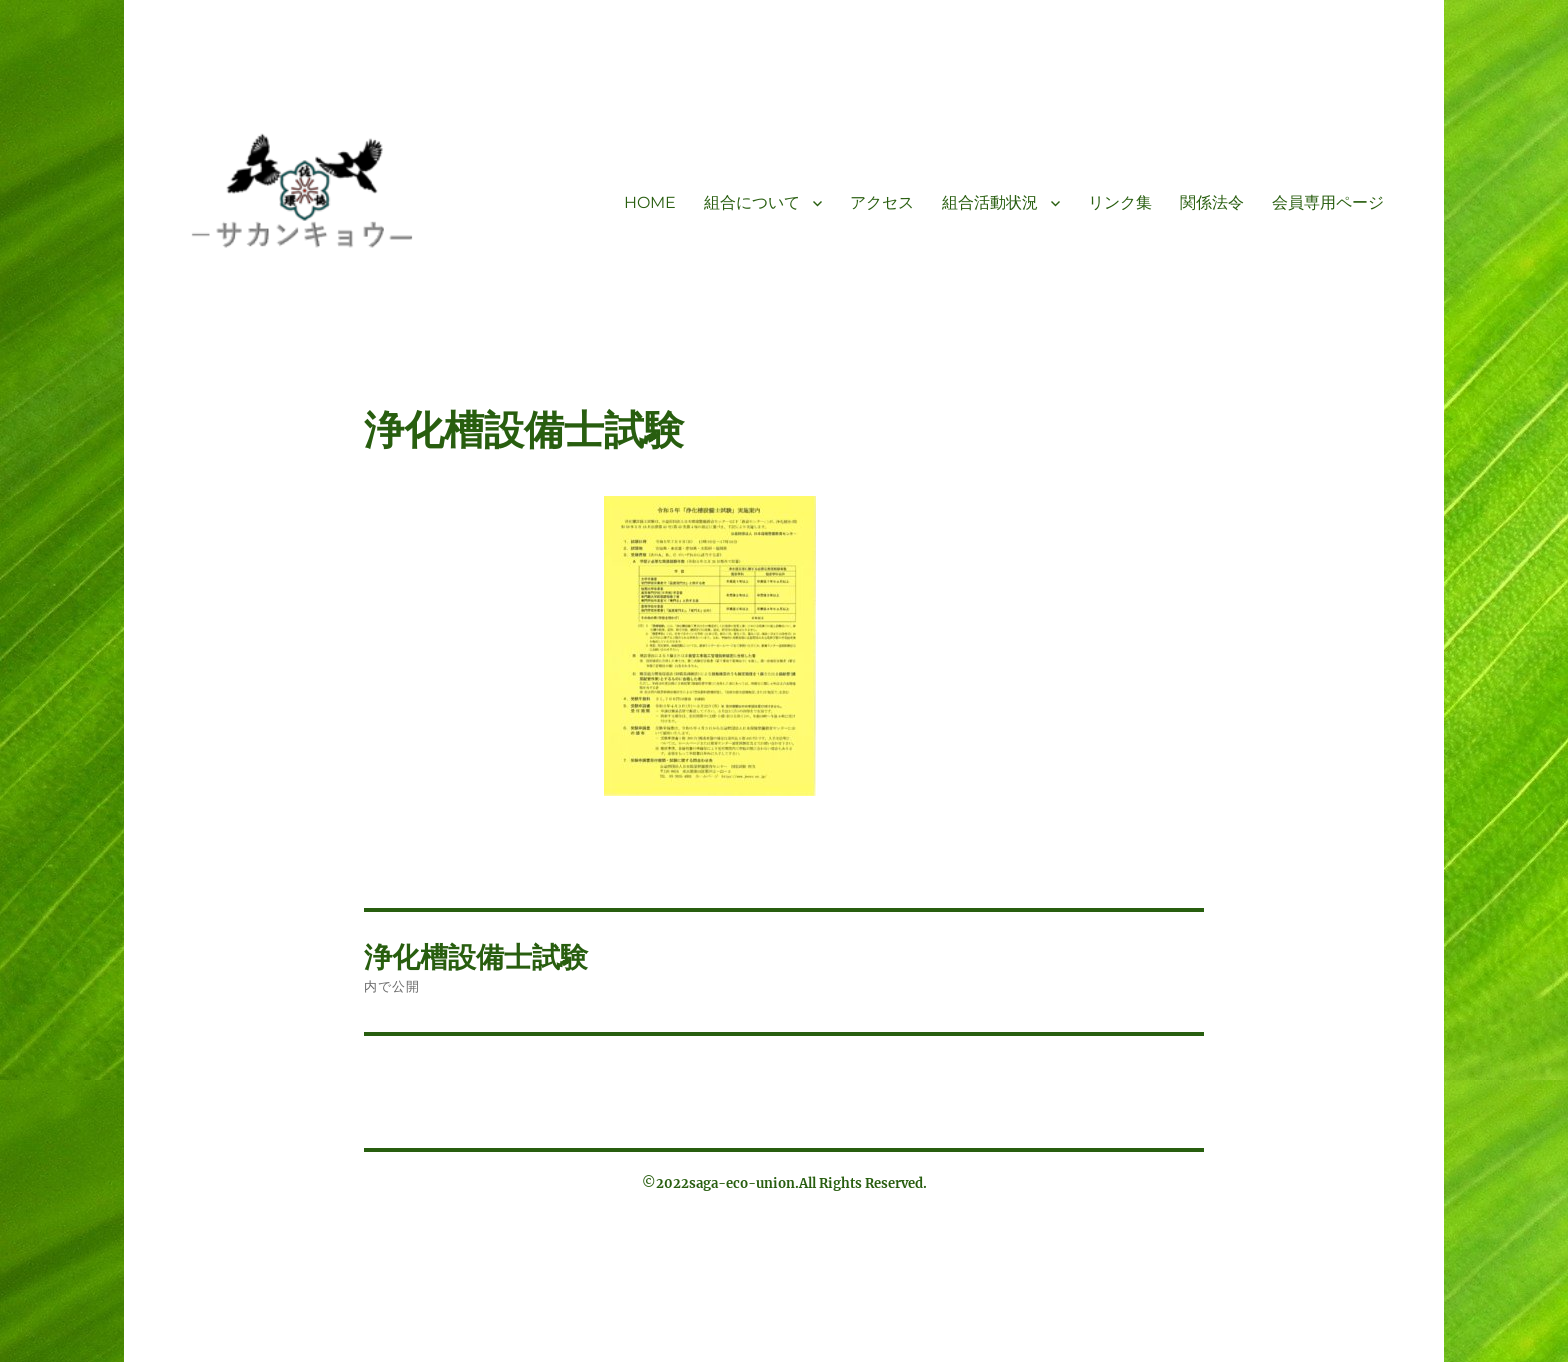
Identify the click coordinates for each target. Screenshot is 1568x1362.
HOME (650, 202)
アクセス (882, 202)
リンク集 (1120, 202)
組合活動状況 (990, 202)
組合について (752, 202)
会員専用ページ (1328, 202)
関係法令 (1212, 202)
